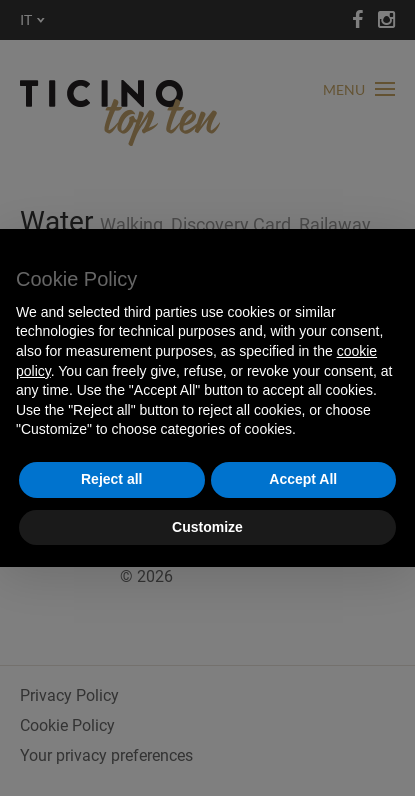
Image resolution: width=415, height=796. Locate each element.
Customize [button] (207, 527)
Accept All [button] (303, 479)
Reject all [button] (111, 479)
